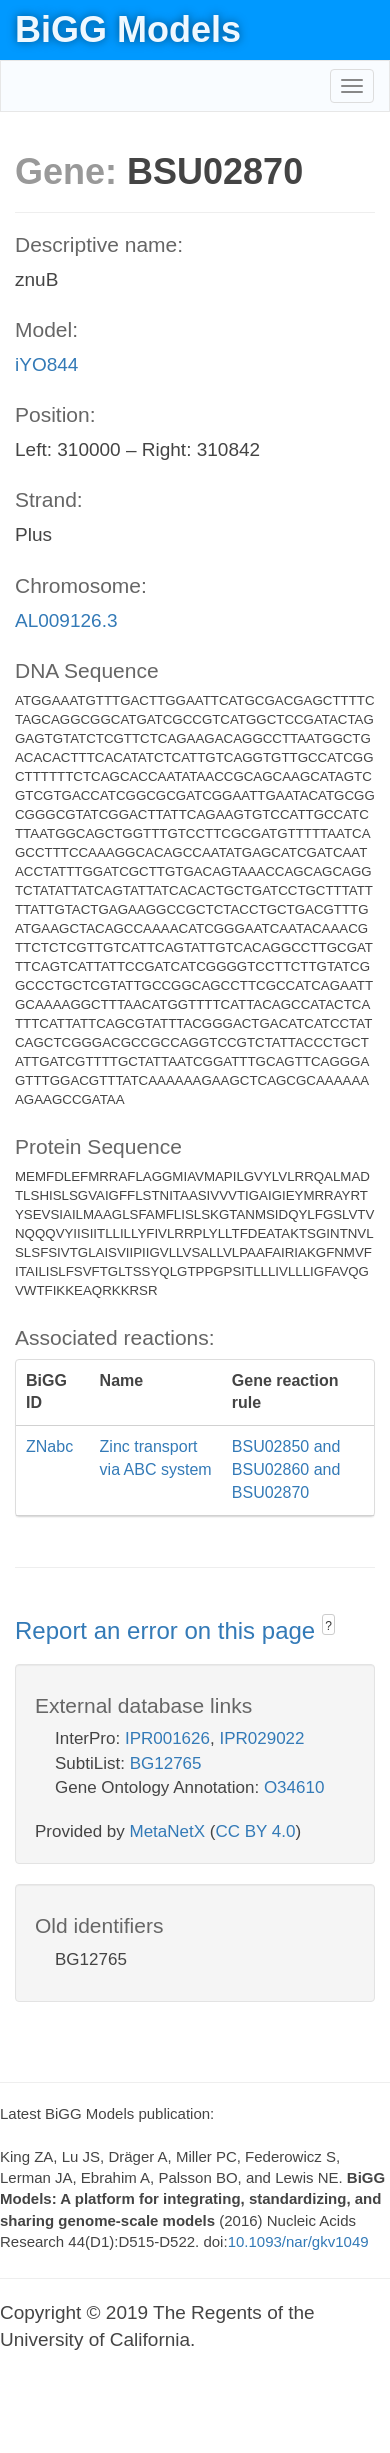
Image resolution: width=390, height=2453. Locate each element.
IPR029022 (261, 1738)
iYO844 (46, 364)
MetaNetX (168, 1831)
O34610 (294, 1787)
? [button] (328, 1626)
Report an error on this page (168, 1630)
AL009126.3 (66, 620)
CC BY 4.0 (255, 1831)
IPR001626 (167, 1738)
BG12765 (166, 1763)
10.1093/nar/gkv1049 (298, 2241)
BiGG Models (128, 29)
